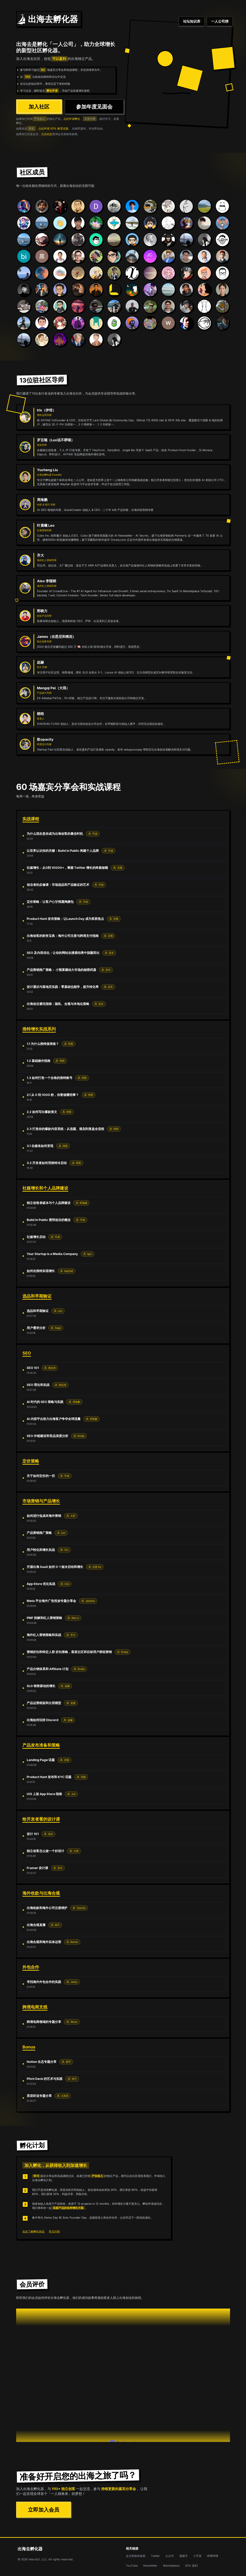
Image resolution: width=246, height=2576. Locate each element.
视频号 (183, 2556)
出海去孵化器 (30, 2548)
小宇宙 (197, 2556)
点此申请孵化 (71, 119)
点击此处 (46, 134)
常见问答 (54, 2231)
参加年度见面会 (94, 106)
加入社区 (39, 106)
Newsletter (150, 2565)
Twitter (155, 2556)
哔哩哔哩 (212, 2556)
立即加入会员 (43, 2510)
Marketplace (171, 2565)
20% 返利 (191, 2565)
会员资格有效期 (135, 2556)
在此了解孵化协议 (33, 2231)
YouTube (132, 2565)
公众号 (169, 2556)
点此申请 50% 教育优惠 (53, 128)
